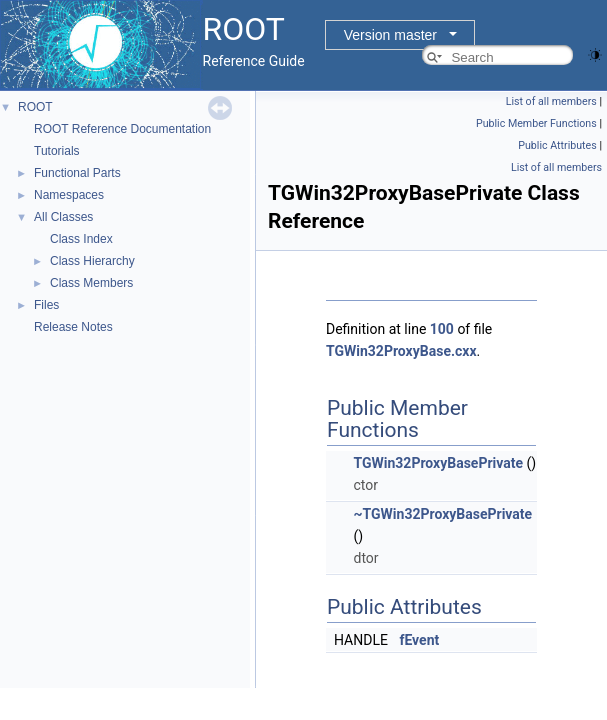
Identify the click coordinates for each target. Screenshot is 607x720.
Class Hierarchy (92, 261)
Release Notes (73, 327)
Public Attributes (557, 145)
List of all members (551, 101)
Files (46, 305)
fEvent (419, 640)
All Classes (63, 217)
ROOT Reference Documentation (122, 129)
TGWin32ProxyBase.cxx (401, 351)
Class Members (91, 283)
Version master (390, 35)
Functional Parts (77, 173)
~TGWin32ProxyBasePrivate (442, 514)
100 (442, 329)
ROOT (35, 107)
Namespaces (69, 195)
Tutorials (57, 151)
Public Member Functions (536, 123)
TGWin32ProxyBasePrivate (438, 463)
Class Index (81, 239)
